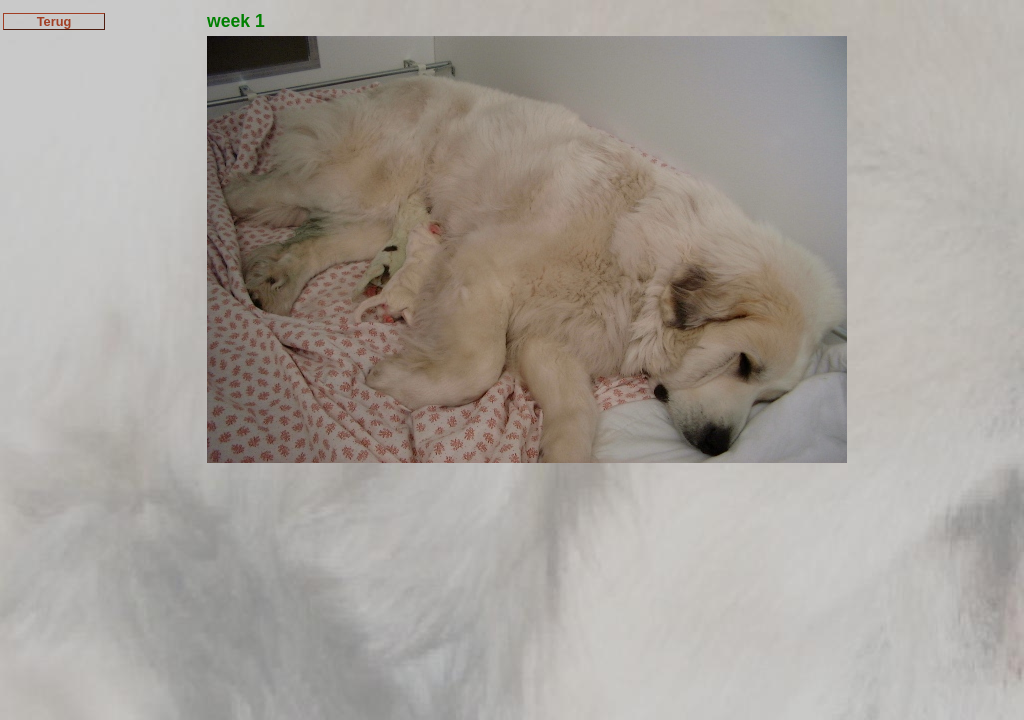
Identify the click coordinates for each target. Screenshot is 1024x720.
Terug (54, 21)
